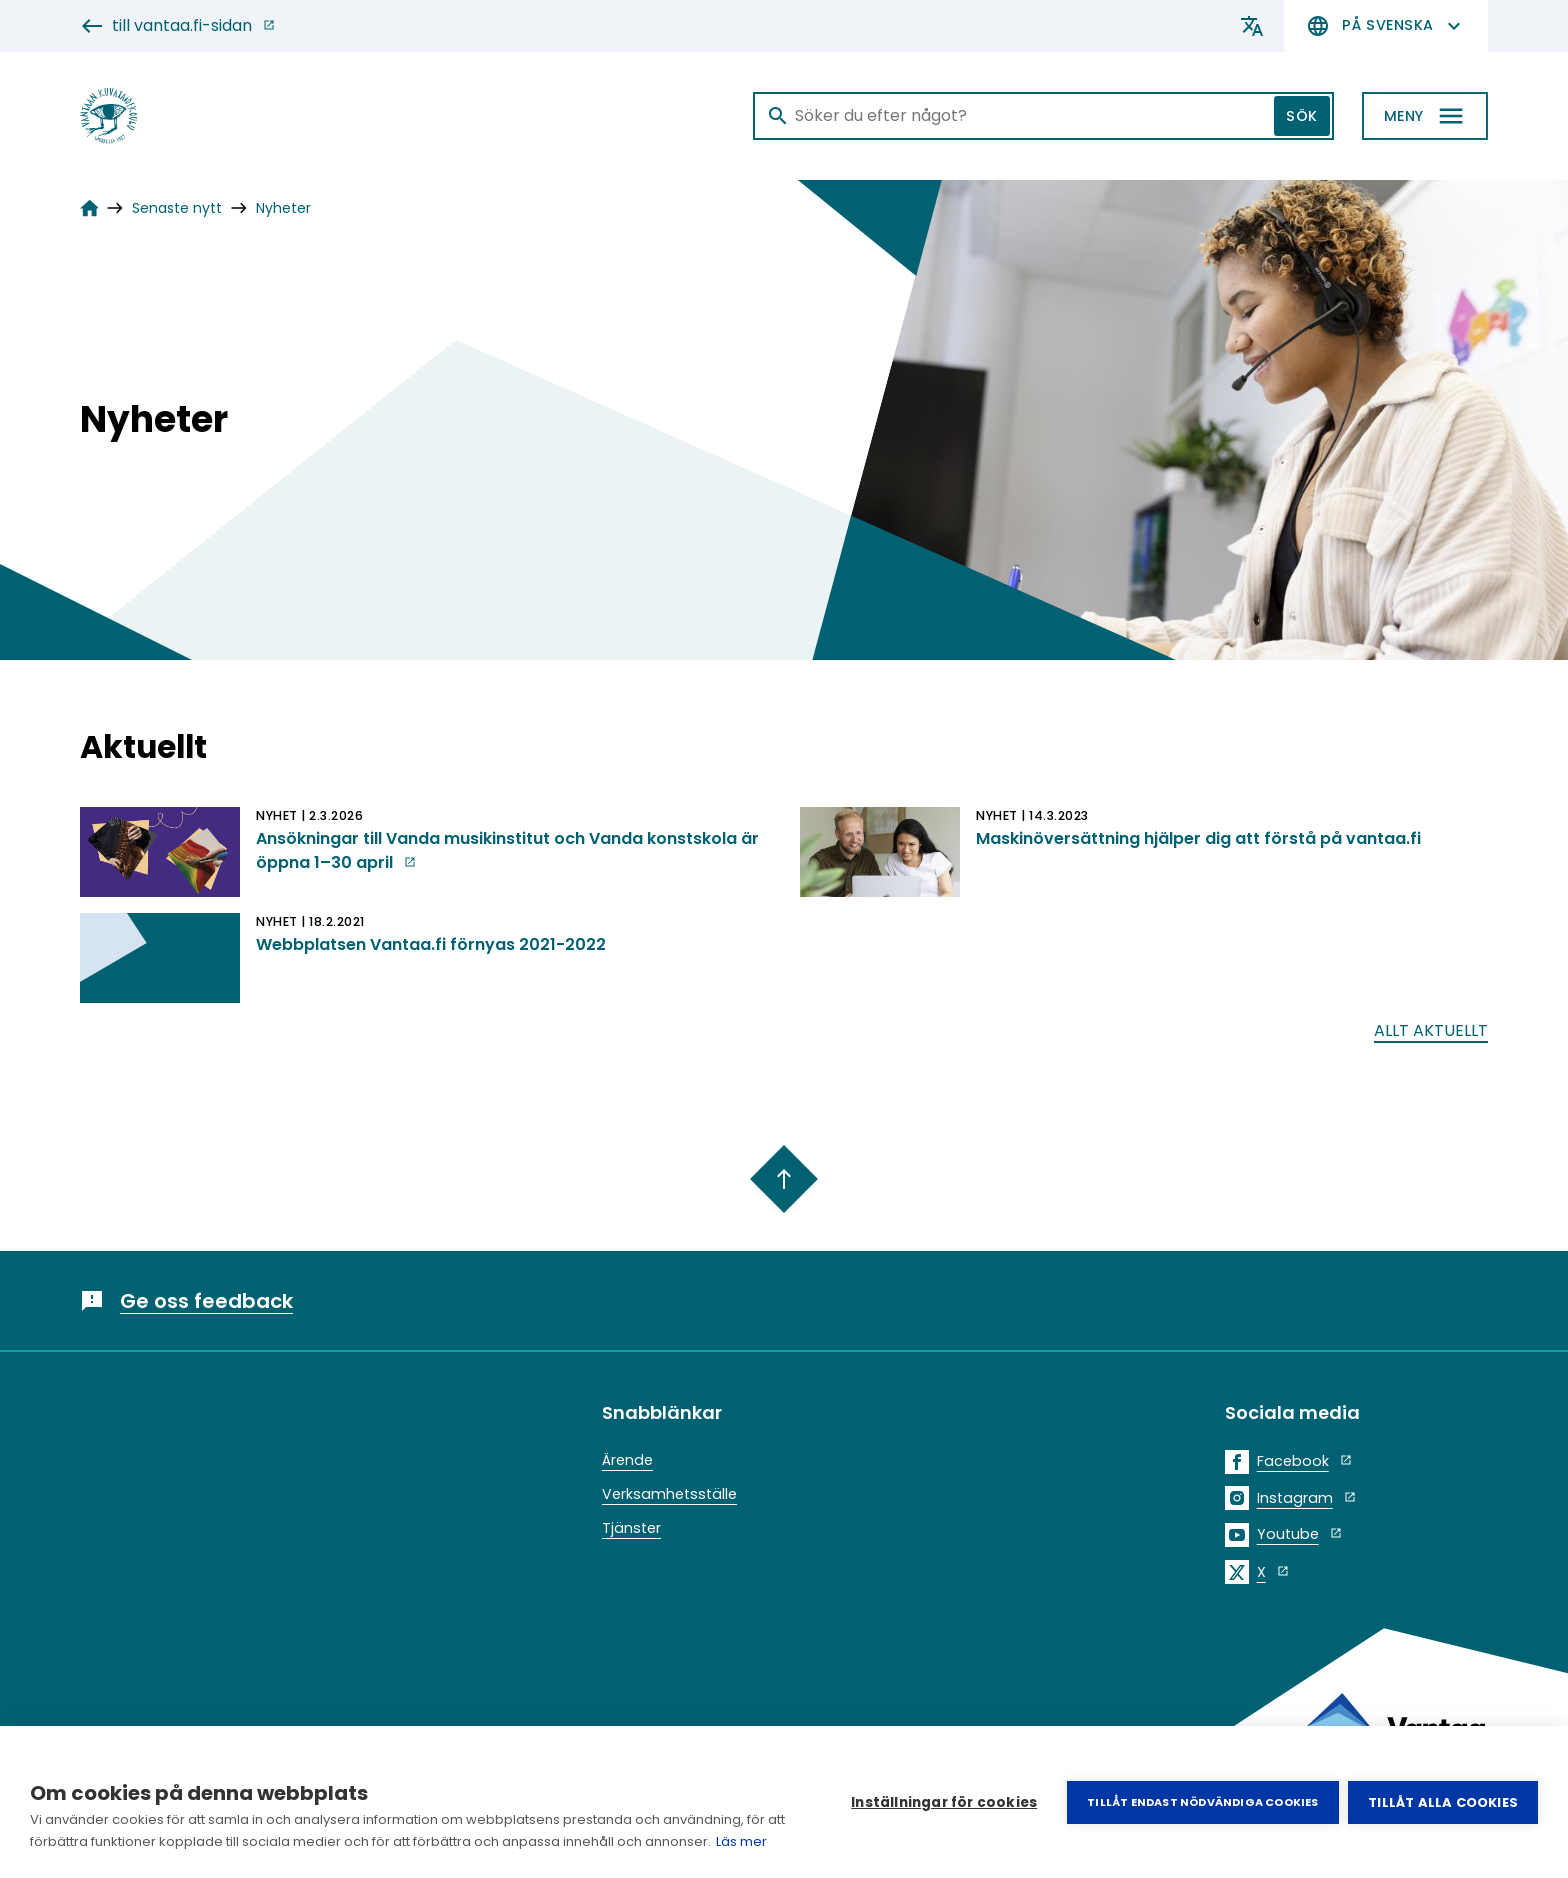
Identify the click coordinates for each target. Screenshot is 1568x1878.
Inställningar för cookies (944, 1802)
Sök (1302, 116)
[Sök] (1043, 116)
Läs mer (741, 1841)
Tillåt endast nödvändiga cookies (1202, 1802)
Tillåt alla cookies (1443, 1802)
